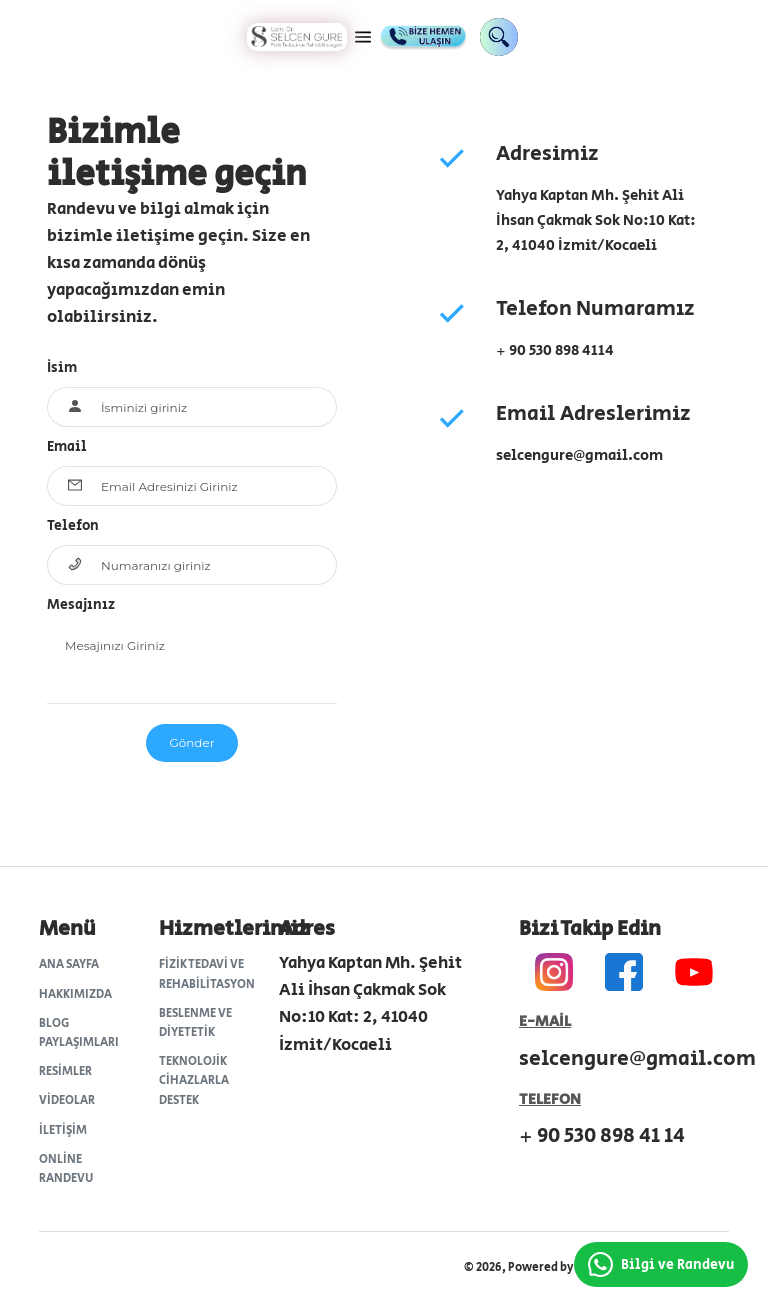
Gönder (191, 742)
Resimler (65, 1071)
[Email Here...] (210, 486)
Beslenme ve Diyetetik (195, 1023)
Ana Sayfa (69, 964)
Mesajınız (81, 605)
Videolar (67, 1100)
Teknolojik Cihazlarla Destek (194, 1080)
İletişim (63, 1130)
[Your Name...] (210, 407)
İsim (62, 368)
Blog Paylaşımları (79, 1033)
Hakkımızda (75, 994)
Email (67, 447)
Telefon (73, 526)
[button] (363, 37)
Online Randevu (66, 1169)
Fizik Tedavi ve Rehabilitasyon (206, 974)
